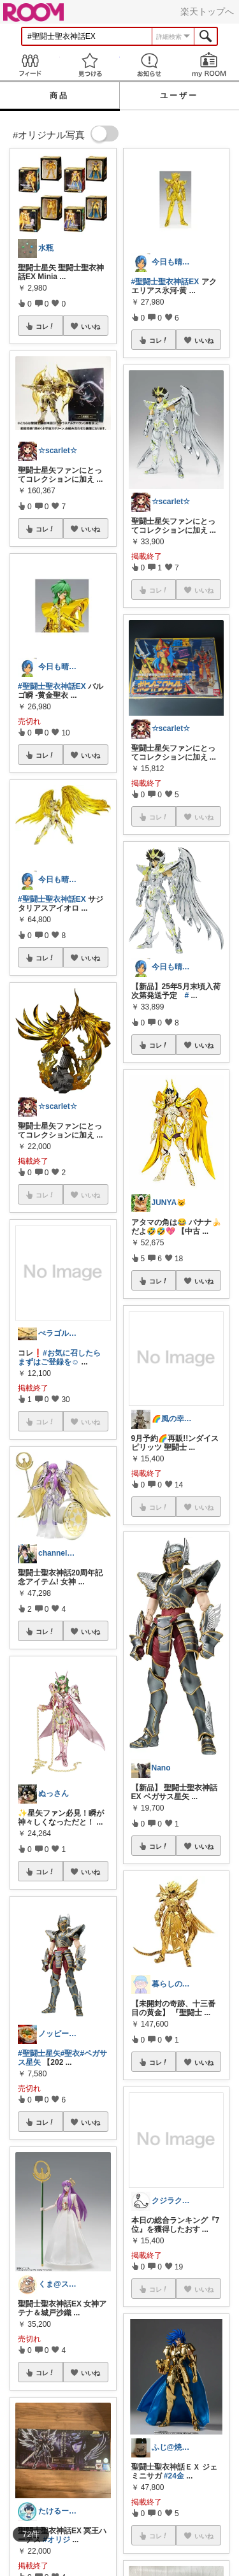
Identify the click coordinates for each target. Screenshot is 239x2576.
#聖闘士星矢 (39, 2053)
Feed (30, 64)
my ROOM (209, 64)
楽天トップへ (207, 11)
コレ (45, 326)
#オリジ (56, 2539)
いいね (90, 326)
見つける (90, 64)
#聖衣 (70, 2053)
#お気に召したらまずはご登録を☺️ (59, 1357)
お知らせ (150, 64)
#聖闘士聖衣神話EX (52, 686)
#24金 (174, 2475)
